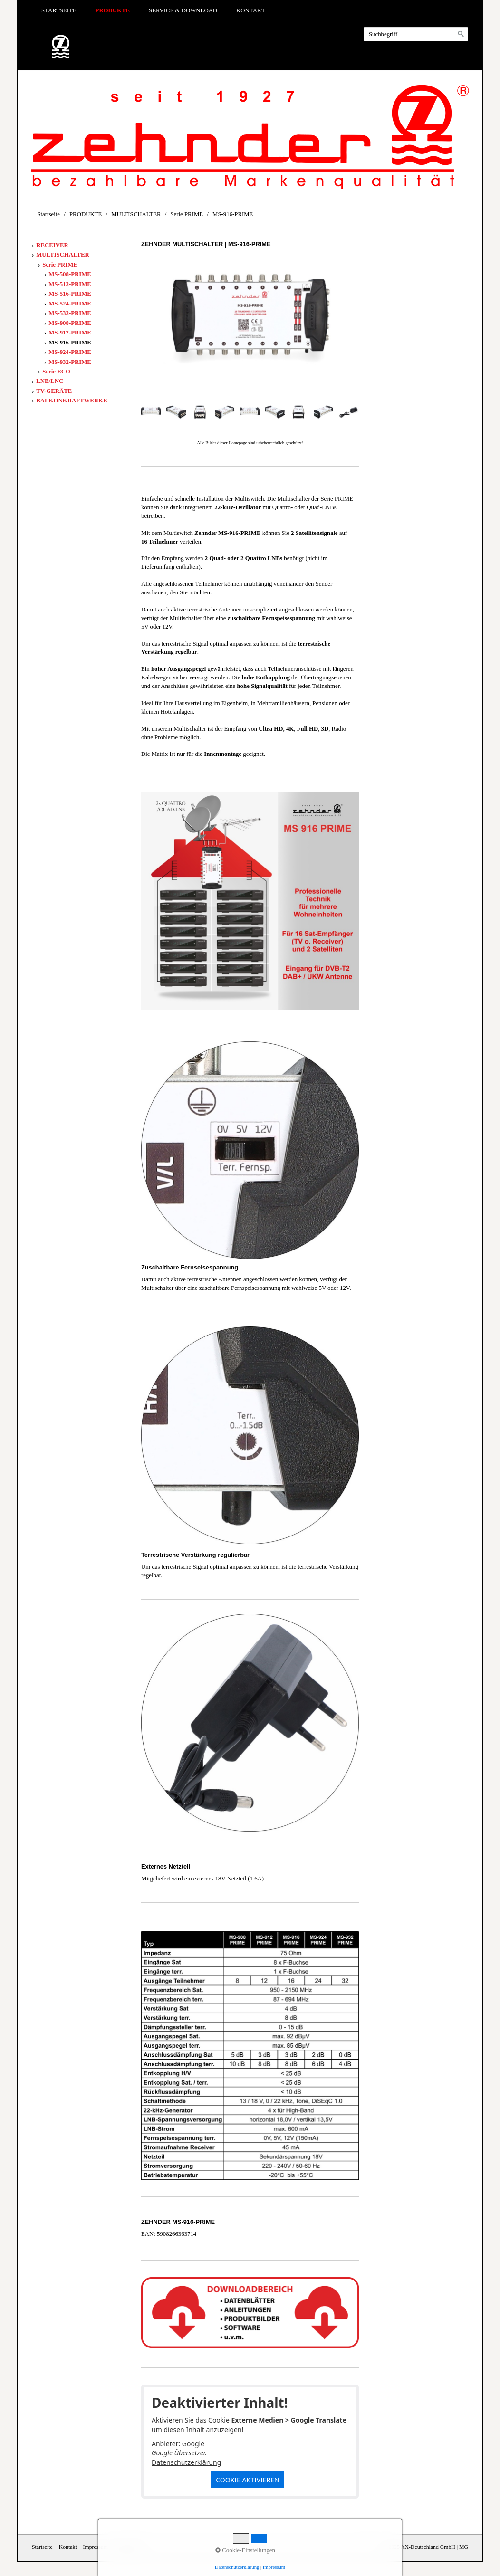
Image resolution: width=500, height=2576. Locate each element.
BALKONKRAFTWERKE (71, 400)
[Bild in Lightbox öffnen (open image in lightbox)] (250, 324)
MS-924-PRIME (69, 352)
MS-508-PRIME (69, 274)
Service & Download (183, 10)
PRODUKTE (113, 10)
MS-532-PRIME (69, 313)
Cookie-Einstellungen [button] (245, 2550)
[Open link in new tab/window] (250, 2312)
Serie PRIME (59, 264)
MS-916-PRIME (69, 342)
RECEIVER (52, 245)
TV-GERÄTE (54, 391)
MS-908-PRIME (69, 323)
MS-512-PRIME (69, 284)
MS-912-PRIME (69, 332)
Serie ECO (56, 371)
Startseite (59, 10)
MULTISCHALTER (62, 254)
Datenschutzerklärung (186, 2462)
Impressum (274, 2567)
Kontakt (250, 10)
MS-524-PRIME (69, 303)
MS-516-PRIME (69, 293)
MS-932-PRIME (69, 362)
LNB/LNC (49, 381)
